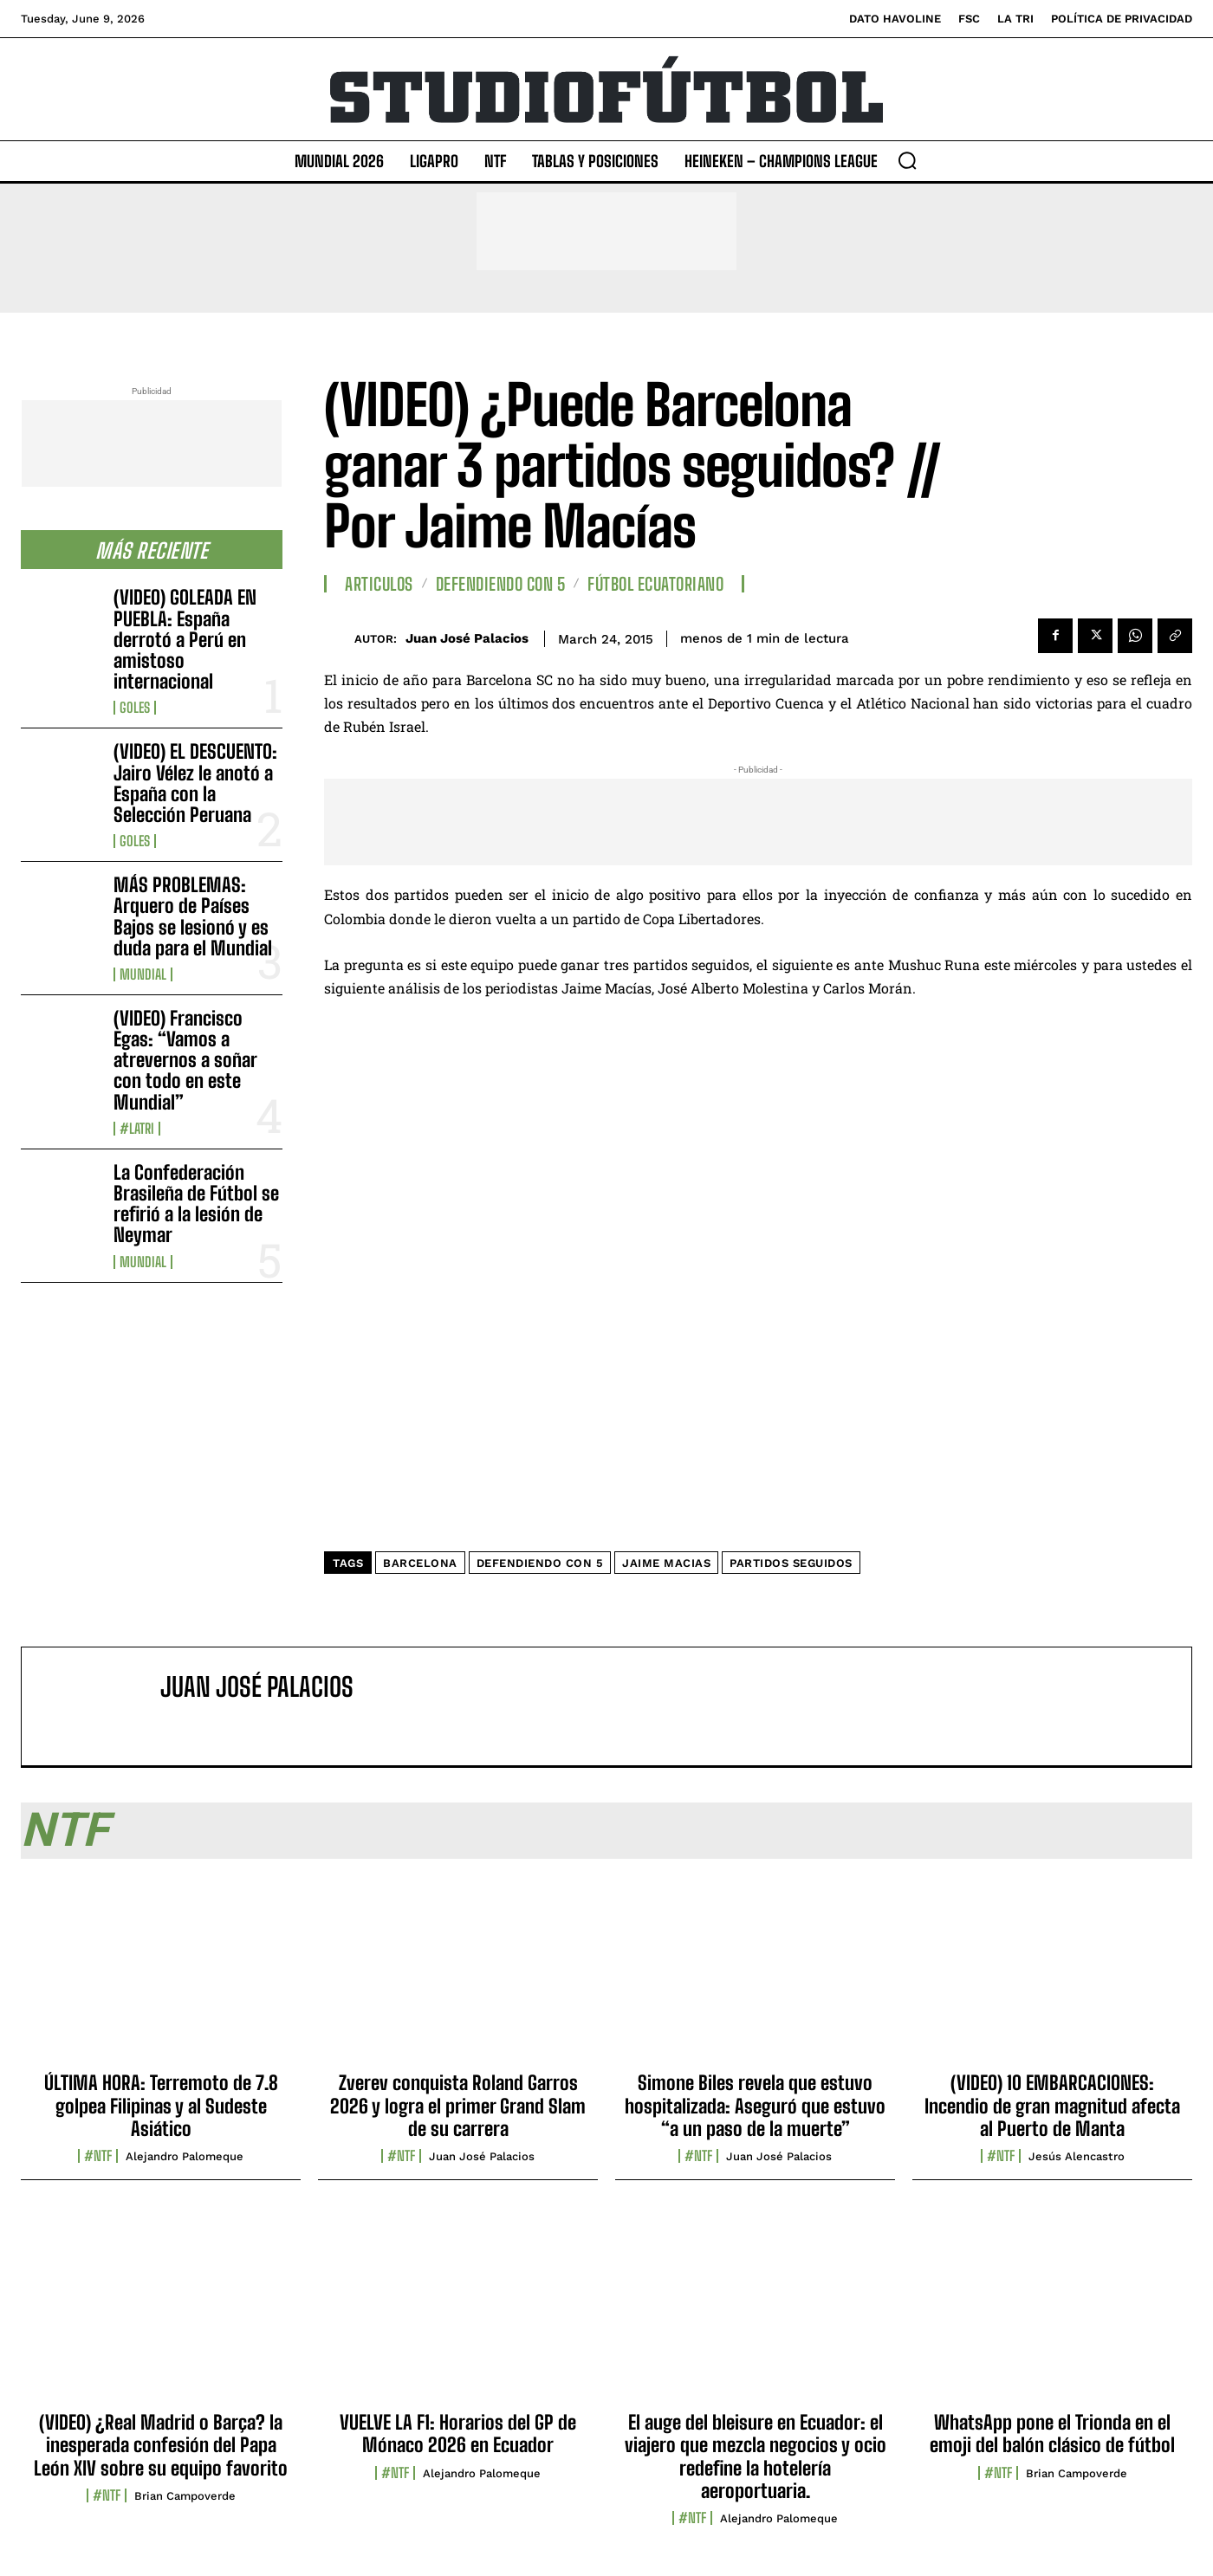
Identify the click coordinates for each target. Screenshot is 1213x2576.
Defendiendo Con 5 (540, 1563)
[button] (907, 160)
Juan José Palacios (467, 638)
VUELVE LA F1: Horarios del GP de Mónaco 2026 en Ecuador (458, 2433)
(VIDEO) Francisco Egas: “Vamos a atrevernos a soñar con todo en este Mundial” (185, 1060)
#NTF (98, 2156)
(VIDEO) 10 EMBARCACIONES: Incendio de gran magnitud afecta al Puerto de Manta (1052, 2105)
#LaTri (137, 1129)
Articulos (379, 583)
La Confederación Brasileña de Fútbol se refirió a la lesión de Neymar (196, 1204)
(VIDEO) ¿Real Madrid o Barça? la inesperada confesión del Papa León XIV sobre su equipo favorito (161, 2445)
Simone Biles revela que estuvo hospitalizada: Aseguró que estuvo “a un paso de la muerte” (755, 2105)
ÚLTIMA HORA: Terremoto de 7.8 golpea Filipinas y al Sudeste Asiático (161, 2105)
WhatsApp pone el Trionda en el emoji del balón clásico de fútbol (1052, 2433)
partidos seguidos (791, 1563)
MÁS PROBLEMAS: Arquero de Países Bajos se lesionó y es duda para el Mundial (193, 916)
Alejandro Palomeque (184, 2156)
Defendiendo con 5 (501, 583)
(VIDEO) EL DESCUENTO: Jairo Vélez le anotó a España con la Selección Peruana (195, 783)
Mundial (143, 974)
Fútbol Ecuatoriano (655, 583)
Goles (135, 708)
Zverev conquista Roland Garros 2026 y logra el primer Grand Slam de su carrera (458, 2105)
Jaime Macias (666, 1563)
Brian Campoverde (185, 2495)
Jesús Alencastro (1076, 2156)
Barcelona (420, 1563)
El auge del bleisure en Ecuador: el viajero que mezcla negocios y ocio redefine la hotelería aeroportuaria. (755, 2456)
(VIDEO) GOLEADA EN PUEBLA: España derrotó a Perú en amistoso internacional (185, 639)
